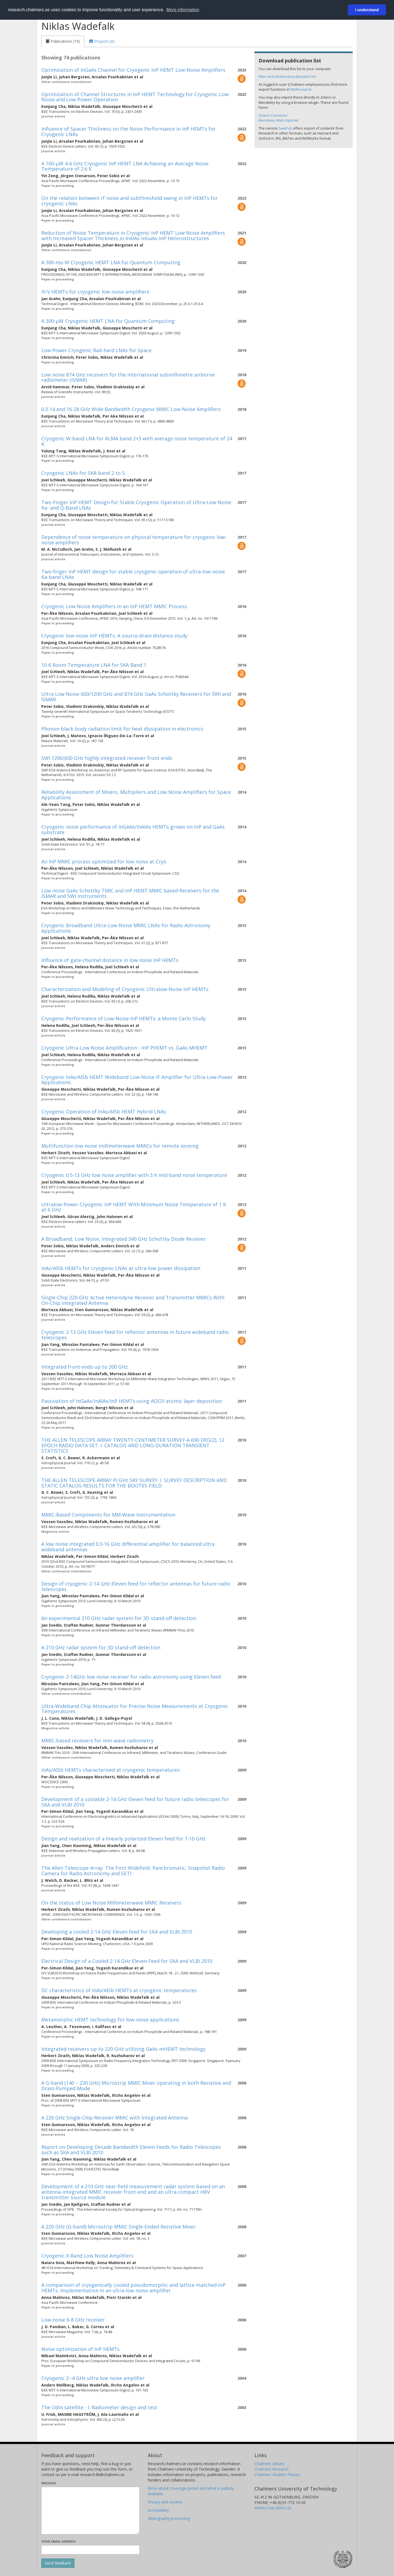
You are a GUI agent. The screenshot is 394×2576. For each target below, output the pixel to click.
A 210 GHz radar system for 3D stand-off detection (100, 1647)
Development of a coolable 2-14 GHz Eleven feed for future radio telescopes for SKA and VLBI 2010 (135, 1802)
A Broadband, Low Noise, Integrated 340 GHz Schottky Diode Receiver (123, 1239)
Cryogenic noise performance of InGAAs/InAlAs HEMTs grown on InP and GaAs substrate (133, 829)
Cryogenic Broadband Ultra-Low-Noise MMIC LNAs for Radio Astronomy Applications (125, 928)
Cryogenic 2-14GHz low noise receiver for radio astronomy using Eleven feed (131, 1676)
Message (48, 2483)
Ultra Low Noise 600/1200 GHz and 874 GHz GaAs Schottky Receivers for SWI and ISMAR (136, 697)
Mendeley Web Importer (279, 120)
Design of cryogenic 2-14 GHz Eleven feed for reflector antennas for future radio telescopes (135, 1586)
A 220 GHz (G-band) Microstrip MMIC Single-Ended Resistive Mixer (118, 2226)
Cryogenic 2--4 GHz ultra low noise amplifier (93, 2378)
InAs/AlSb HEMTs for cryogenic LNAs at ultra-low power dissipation (120, 1268)
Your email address (58, 2541)
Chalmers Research (271, 2469)
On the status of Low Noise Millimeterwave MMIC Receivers (111, 1902)
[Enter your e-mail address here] (90, 2549)
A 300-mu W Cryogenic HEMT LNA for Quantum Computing (110, 262)
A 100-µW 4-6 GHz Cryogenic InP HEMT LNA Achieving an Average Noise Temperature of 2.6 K (124, 166)
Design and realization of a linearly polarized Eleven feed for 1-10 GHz (123, 1838)
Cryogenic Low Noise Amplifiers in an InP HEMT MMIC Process (114, 606)
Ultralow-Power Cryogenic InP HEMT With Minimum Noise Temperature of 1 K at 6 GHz (133, 1207)
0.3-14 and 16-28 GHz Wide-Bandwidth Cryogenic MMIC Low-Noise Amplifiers (131, 409)
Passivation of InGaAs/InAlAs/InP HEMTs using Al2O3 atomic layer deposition (131, 1401)
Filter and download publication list (287, 76)
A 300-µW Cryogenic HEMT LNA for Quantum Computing (108, 321)
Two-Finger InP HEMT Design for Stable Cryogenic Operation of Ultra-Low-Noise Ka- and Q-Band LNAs (136, 505)
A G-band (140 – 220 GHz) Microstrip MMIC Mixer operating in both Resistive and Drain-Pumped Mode (136, 2086)
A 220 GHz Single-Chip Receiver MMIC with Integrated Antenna (114, 2117)
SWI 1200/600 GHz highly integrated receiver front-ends (106, 758)
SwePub (285, 128)
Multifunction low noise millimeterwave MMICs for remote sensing (120, 1145)
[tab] (62, 41)
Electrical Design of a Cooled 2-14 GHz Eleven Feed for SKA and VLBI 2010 (126, 1961)
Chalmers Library (269, 2463)
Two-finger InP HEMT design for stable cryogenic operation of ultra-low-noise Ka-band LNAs (133, 574)
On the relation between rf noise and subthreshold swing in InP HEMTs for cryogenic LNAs (129, 201)
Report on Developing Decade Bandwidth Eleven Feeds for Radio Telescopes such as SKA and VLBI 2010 (131, 2150)
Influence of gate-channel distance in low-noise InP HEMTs (109, 960)
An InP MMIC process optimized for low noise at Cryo (103, 861)
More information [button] (182, 9)
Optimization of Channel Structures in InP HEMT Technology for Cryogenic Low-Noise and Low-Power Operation (135, 97)
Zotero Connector (273, 115)
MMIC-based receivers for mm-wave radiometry (97, 1740)
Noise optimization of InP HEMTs (80, 2349)
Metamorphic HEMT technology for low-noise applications (110, 2019)
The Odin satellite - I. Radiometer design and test (99, 2407)
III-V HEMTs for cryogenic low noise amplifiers (95, 291)
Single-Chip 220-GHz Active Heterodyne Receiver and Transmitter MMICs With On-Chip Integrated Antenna (132, 1300)
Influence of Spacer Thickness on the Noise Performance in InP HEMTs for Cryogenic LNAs (128, 131)
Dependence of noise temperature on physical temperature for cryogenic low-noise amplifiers (134, 540)
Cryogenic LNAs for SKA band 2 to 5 (83, 473)
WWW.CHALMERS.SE (272, 2508)
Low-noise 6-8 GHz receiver (73, 2319)
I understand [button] (367, 10)
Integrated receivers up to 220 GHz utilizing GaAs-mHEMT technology (123, 2049)
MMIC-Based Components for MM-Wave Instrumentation (108, 1514)
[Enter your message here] (90, 2510)
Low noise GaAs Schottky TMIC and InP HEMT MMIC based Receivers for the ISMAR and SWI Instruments (130, 893)
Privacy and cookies (165, 2502)
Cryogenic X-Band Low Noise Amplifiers (87, 2255)
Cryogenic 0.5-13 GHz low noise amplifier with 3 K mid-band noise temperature (134, 1175)
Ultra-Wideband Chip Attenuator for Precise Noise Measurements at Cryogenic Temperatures (134, 1709)
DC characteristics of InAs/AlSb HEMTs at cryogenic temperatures (119, 1990)
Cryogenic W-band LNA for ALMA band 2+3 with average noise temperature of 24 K (136, 441)
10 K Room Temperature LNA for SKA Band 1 (93, 665)
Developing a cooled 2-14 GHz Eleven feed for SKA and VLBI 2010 (116, 1931)
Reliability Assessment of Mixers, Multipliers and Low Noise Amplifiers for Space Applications (136, 795)
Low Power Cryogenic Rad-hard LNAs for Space (96, 350)
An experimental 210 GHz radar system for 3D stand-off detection (118, 1618)
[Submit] (57, 2563)
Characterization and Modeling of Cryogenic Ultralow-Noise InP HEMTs (124, 989)
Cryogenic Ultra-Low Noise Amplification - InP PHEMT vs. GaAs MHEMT (124, 1047)
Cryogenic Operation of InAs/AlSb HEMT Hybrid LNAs (103, 1111)
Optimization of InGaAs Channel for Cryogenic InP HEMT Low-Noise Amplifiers (133, 70)
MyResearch (301, 89)
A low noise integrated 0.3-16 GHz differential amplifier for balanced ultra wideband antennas (128, 1547)
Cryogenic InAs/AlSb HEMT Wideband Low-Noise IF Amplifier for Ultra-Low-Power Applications (137, 1080)
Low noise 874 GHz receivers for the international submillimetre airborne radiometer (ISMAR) (128, 377)
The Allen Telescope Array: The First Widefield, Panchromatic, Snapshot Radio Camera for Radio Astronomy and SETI (133, 1871)
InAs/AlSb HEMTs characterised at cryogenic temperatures (110, 1770)
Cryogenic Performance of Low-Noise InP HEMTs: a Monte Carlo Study (123, 1018)
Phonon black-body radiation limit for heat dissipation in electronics (122, 728)
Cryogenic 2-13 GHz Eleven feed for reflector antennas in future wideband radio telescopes (135, 1335)
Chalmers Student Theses (277, 2474)
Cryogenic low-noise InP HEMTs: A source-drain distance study (114, 635)
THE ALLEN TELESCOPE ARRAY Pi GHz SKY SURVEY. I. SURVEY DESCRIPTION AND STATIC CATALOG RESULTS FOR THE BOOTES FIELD (134, 1483)
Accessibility (158, 2510)
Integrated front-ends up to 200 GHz (84, 1366)
